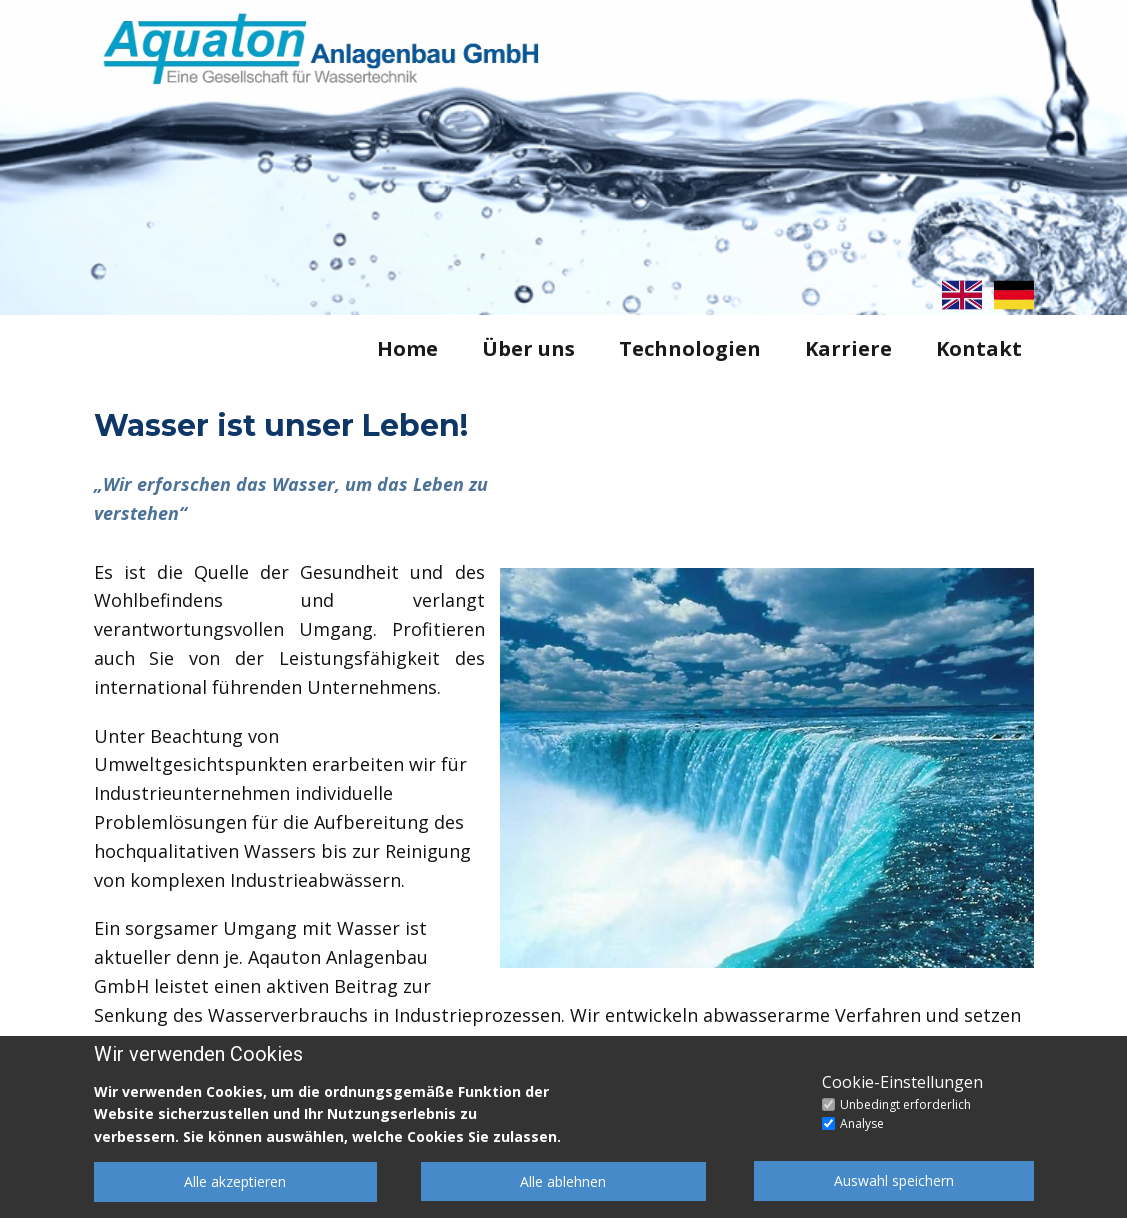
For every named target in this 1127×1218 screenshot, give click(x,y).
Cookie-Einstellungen (902, 1082)
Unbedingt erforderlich (905, 1104)
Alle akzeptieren (235, 1181)
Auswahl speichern (894, 1180)
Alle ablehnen (563, 1181)
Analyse (862, 1123)
